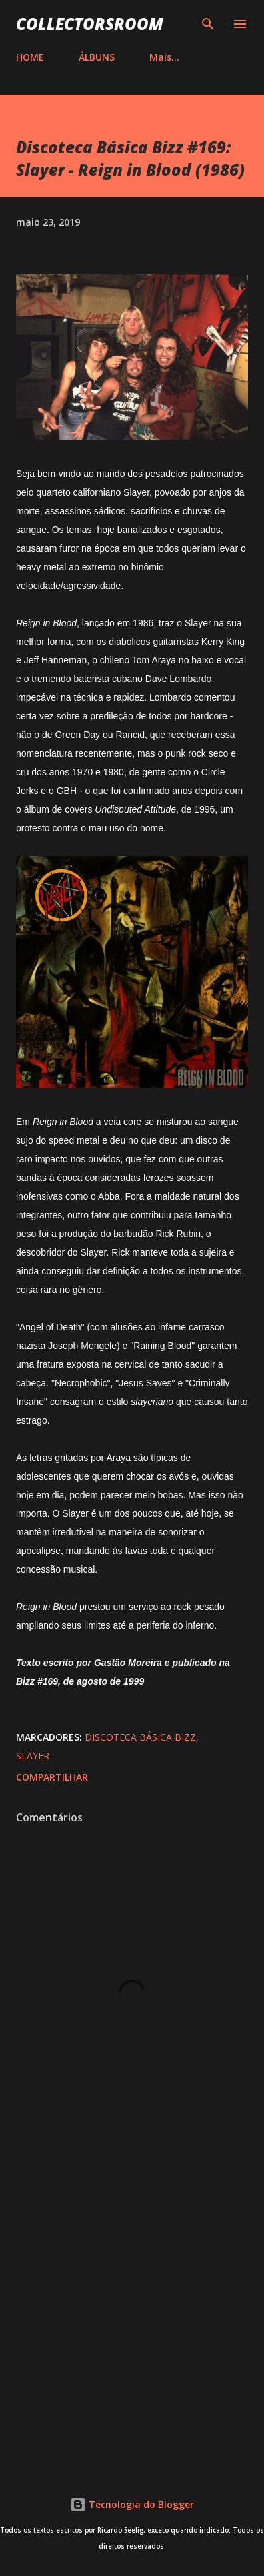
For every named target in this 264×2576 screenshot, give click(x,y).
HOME (30, 57)
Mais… (164, 57)
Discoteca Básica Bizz (140, 1737)
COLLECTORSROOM (89, 24)
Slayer (32, 1755)
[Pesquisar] (208, 24)
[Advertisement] (132, 2307)
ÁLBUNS (97, 57)
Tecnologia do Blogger (132, 2504)
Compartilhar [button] (52, 1777)
